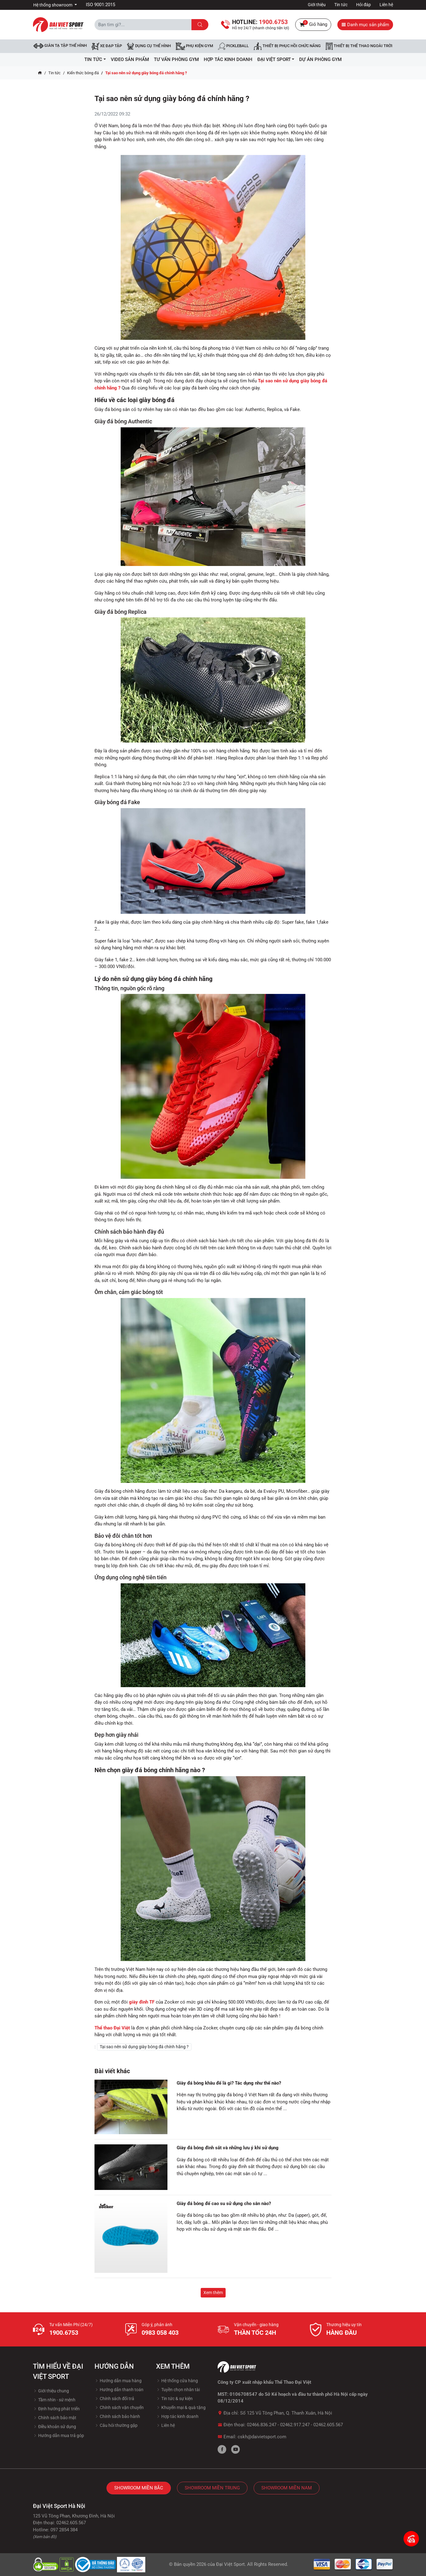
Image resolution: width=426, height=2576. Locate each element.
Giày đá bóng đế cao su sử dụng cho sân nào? (224, 2203)
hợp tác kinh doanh (228, 59)
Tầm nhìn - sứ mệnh (54, 2399)
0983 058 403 (160, 2332)
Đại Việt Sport (230, 2564)
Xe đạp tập (107, 46)
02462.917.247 (295, 2424)
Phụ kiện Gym (194, 46)
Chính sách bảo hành (117, 2416)
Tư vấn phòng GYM (176, 59)
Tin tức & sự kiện (174, 2398)
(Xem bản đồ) (45, 2536)
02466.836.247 (261, 2424)
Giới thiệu (317, 4)
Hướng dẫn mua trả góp (58, 2435)
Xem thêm (213, 2292)
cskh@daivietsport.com (262, 2437)
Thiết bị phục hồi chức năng (287, 46)
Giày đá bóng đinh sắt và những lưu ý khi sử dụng (228, 2148)
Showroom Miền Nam (286, 2488)
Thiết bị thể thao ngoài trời (359, 46)
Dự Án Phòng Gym (320, 59)
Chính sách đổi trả (114, 2398)
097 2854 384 (64, 2530)
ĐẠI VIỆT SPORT (276, 59)
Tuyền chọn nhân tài (178, 2389)
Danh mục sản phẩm (365, 24)
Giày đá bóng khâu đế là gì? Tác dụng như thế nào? (229, 2083)
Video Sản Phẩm (130, 59)
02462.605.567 (328, 2424)
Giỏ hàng (313, 24)
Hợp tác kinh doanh (177, 2416)
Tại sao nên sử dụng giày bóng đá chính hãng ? (144, 2046)
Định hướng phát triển (56, 2408)
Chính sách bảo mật (54, 2417)
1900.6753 (63, 2332)
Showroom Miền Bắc (138, 2488)
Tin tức (341, 4)
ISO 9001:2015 (100, 4)
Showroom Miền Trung (212, 2488)
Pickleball (233, 46)
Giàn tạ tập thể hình (60, 45)
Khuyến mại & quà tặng (181, 2407)
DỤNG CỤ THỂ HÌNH (149, 46)
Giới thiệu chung (51, 2390)
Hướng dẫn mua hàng (118, 2380)
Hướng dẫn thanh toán (118, 2389)
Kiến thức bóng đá (83, 73)
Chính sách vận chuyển (119, 2407)
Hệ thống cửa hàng (177, 2380)
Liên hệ (386, 4)
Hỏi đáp (363, 4)
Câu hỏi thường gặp (116, 2425)
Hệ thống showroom (53, 4)
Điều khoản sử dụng (54, 2426)
